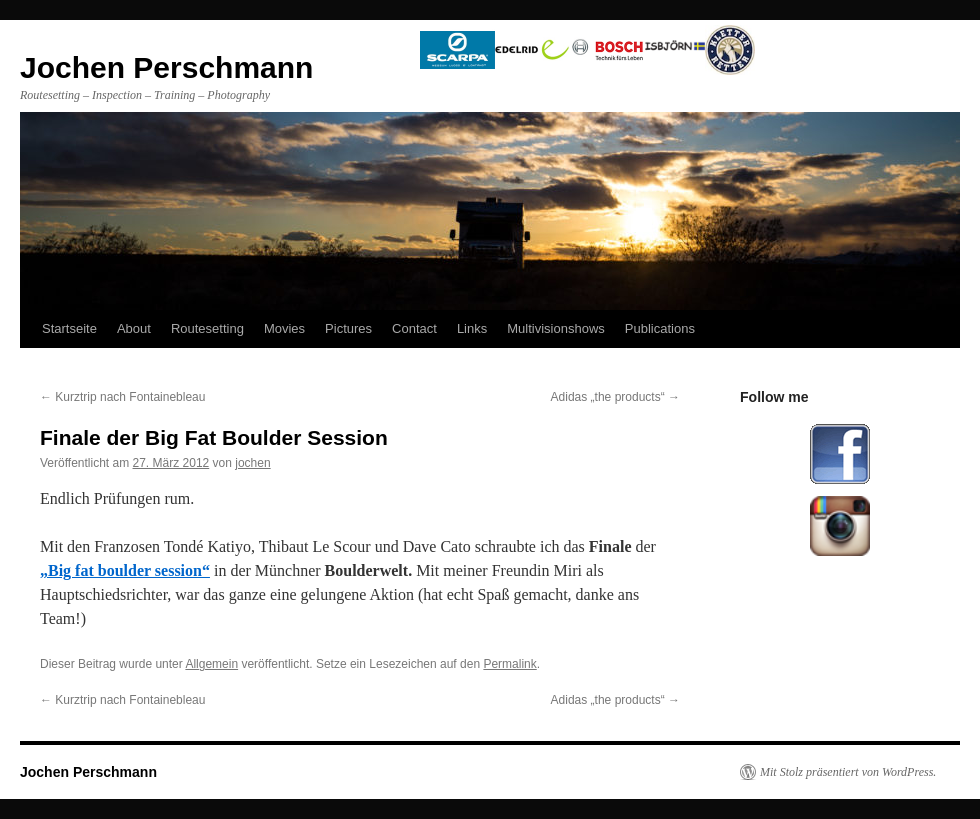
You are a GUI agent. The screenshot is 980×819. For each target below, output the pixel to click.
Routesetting (207, 328)
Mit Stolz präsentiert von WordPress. (848, 772)
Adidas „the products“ (615, 397)
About (134, 328)
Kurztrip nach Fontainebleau (122, 397)
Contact (414, 328)
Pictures (348, 328)
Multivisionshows (556, 328)
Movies (284, 328)
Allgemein (211, 664)
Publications (660, 328)
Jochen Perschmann (88, 772)
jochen (252, 463)
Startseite (69, 328)
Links (472, 328)
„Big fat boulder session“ (125, 570)
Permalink (509, 664)
